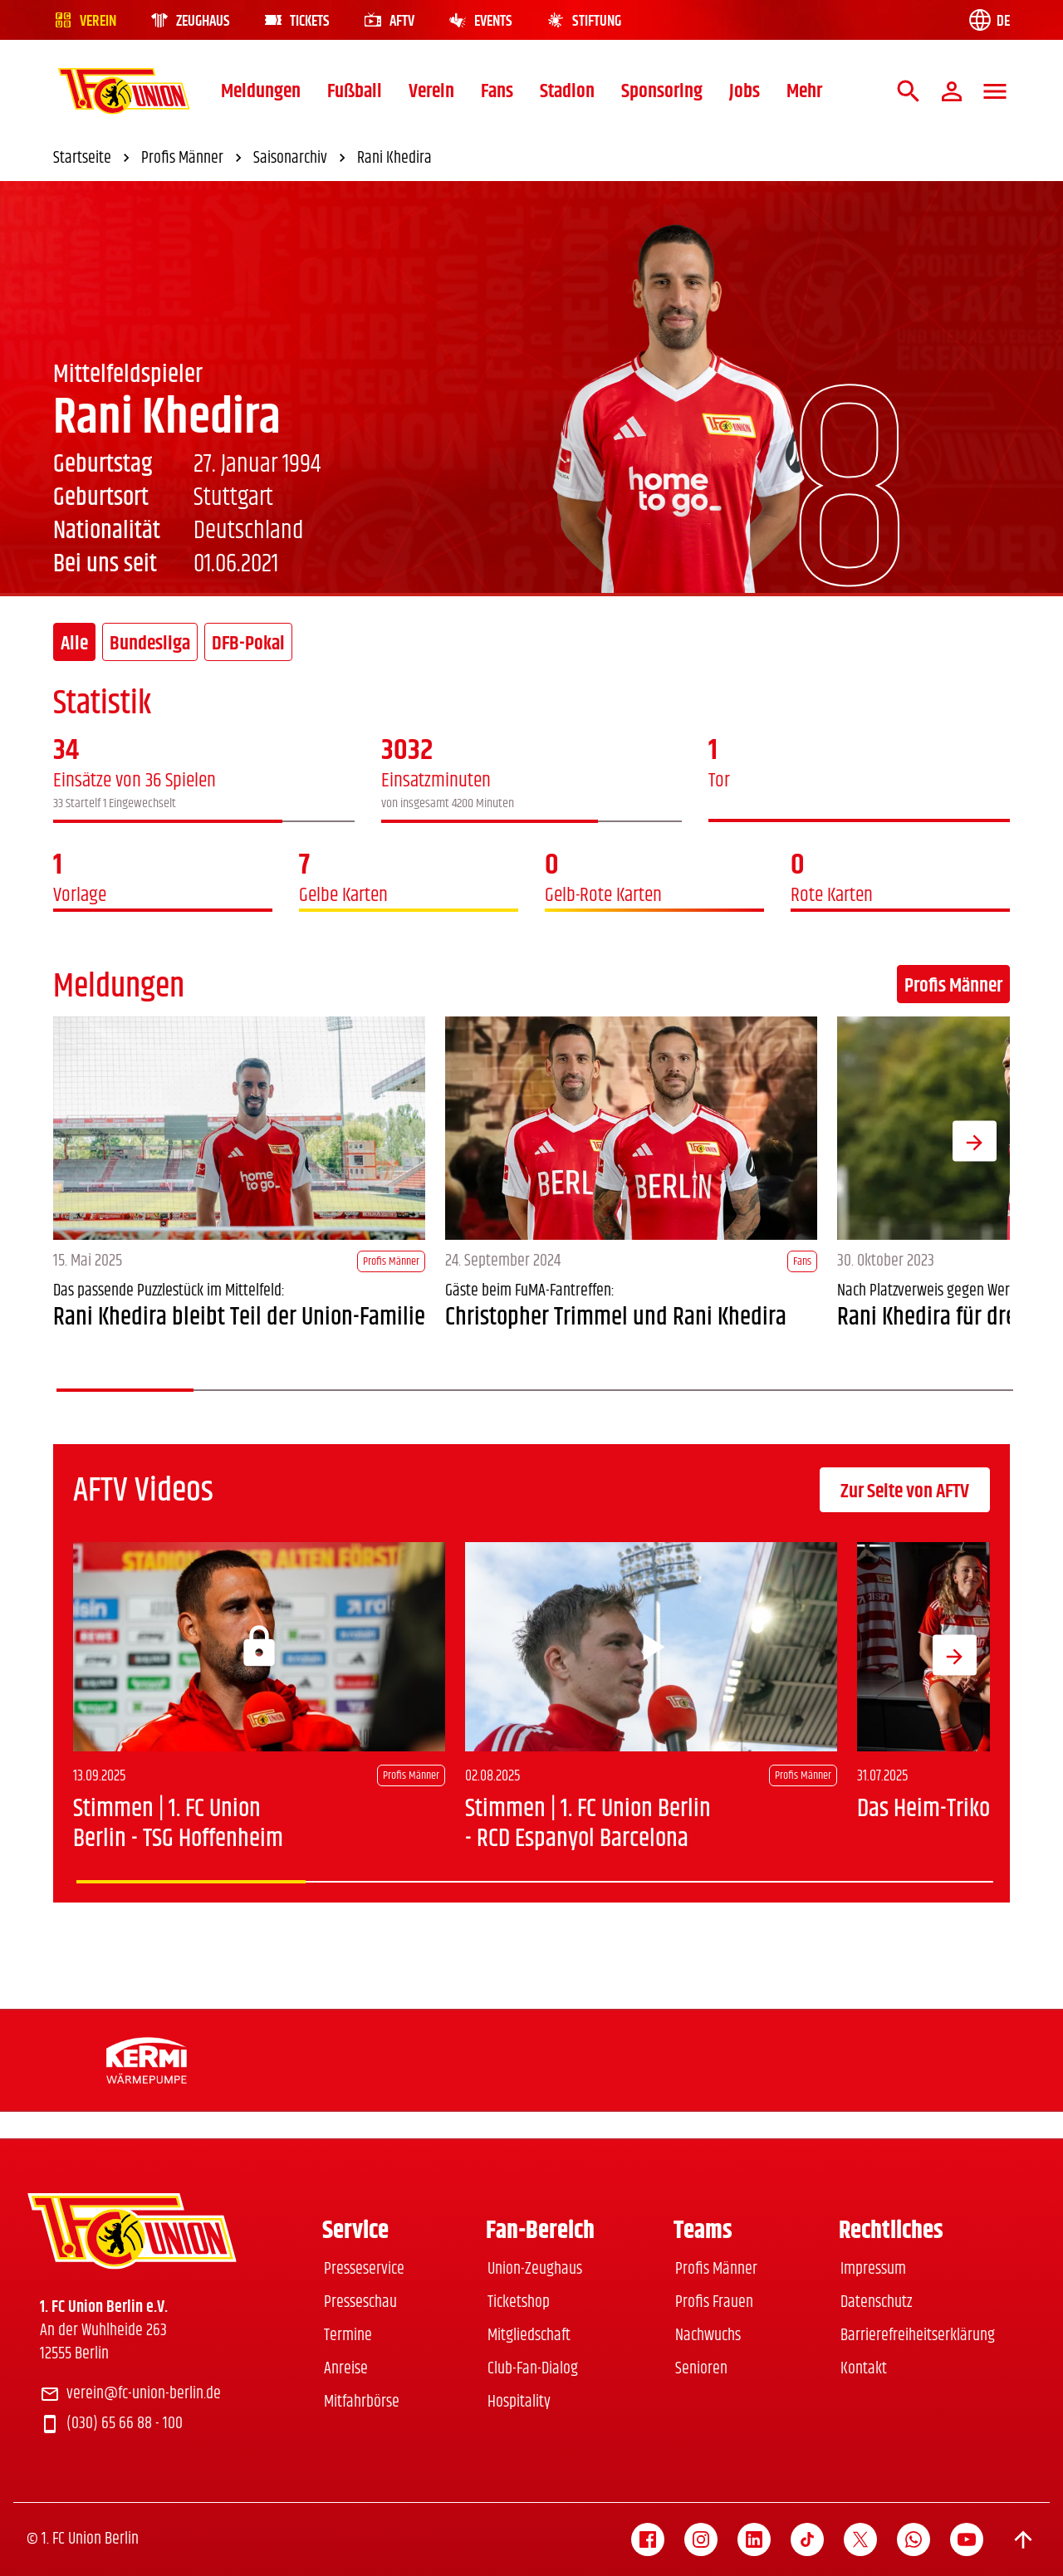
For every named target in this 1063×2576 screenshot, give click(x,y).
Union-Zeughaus (534, 2269)
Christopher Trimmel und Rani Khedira (615, 1317)
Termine (348, 2335)
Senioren (701, 2369)
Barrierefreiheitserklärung (917, 2335)
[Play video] (651, 1646)
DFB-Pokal (248, 644)
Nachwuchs (708, 2335)
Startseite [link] (94, 158)
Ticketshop (518, 2302)
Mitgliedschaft (529, 2335)
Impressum (873, 2269)
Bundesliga (150, 644)
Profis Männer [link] (194, 158)
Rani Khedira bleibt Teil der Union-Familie (239, 1317)
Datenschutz (876, 2302)
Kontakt (863, 2369)
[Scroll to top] (1023, 2539)
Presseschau (360, 2302)
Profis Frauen (714, 2302)
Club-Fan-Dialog (532, 2369)
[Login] (259, 1646)
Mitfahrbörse (361, 2402)
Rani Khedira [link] (394, 158)
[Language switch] (988, 20)
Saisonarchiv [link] (301, 158)
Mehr (804, 91)
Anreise (346, 2369)
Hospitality (519, 2402)
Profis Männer (953, 986)
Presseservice (364, 2269)
